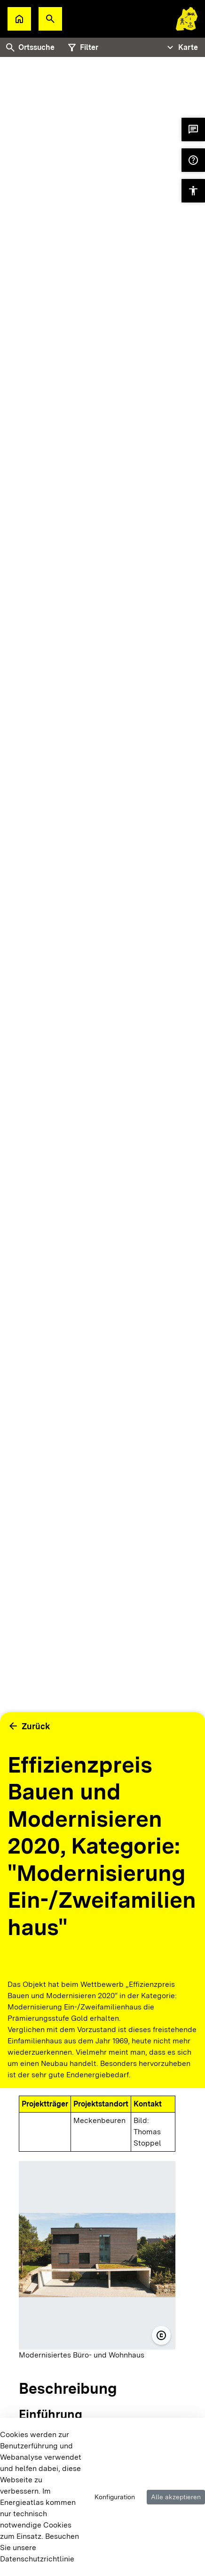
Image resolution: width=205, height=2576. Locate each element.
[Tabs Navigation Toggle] (181, 47)
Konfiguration (115, 2497)
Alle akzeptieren (176, 2497)
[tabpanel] (102, 939)
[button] (50, 19)
